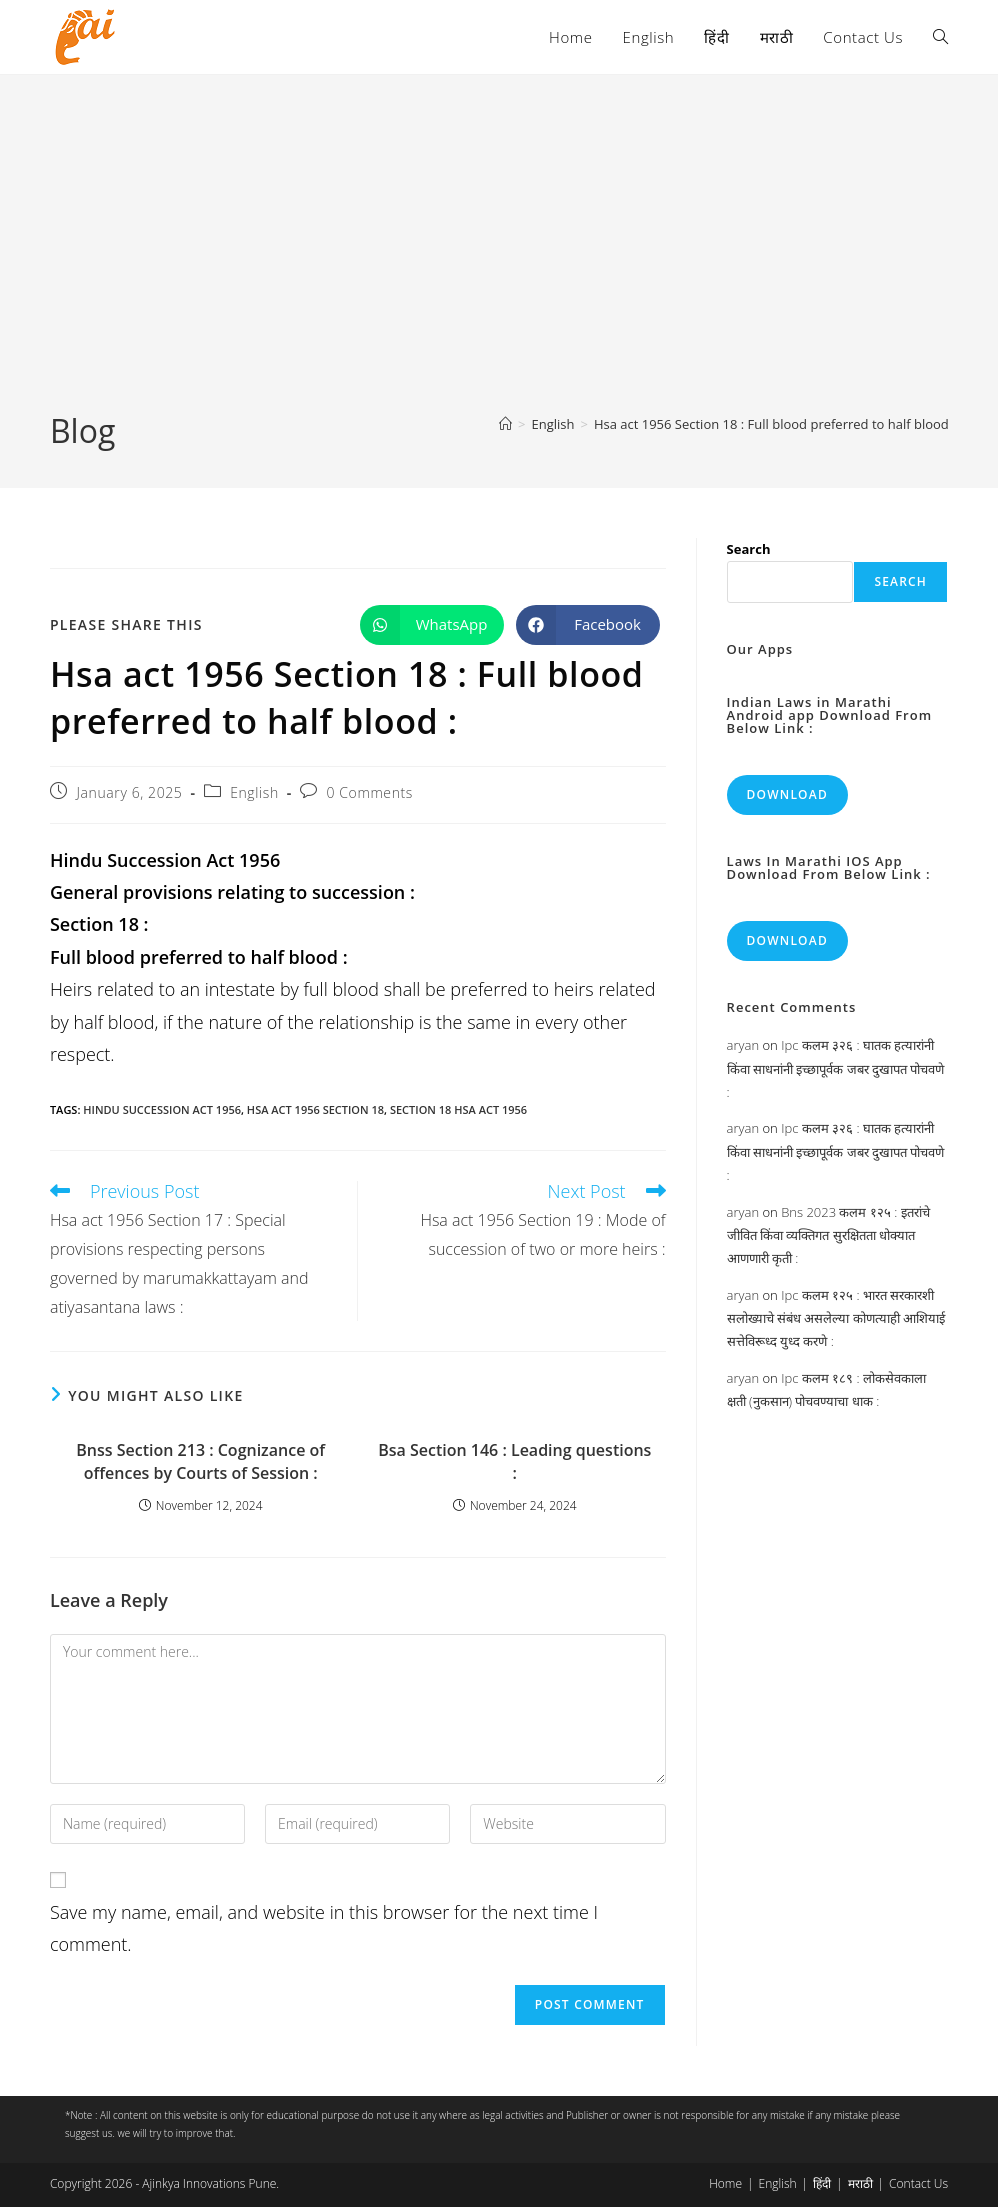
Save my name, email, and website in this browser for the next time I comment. (324, 1928)
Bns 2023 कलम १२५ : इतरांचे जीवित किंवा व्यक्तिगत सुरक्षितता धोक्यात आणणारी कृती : (828, 1235)
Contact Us (918, 2183)
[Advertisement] (499, 259)
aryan (743, 1045)
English (254, 792)
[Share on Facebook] (588, 625)
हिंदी (822, 2183)
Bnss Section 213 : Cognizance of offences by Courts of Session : (200, 1461)
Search (749, 549)
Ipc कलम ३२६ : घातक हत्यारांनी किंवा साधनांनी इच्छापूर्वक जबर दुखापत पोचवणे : (836, 1068)
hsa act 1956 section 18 (315, 1109)
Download (787, 794)
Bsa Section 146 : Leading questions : (514, 1461)
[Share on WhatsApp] (432, 625)
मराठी (860, 2183)
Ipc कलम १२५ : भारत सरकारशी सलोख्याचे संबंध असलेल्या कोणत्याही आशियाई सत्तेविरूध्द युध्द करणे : (836, 1318)
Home (725, 2183)
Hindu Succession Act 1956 (162, 1109)
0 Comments (369, 792)
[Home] (505, 424)
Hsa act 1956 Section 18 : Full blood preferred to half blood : (775, 424)
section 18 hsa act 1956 (458, 1109)
